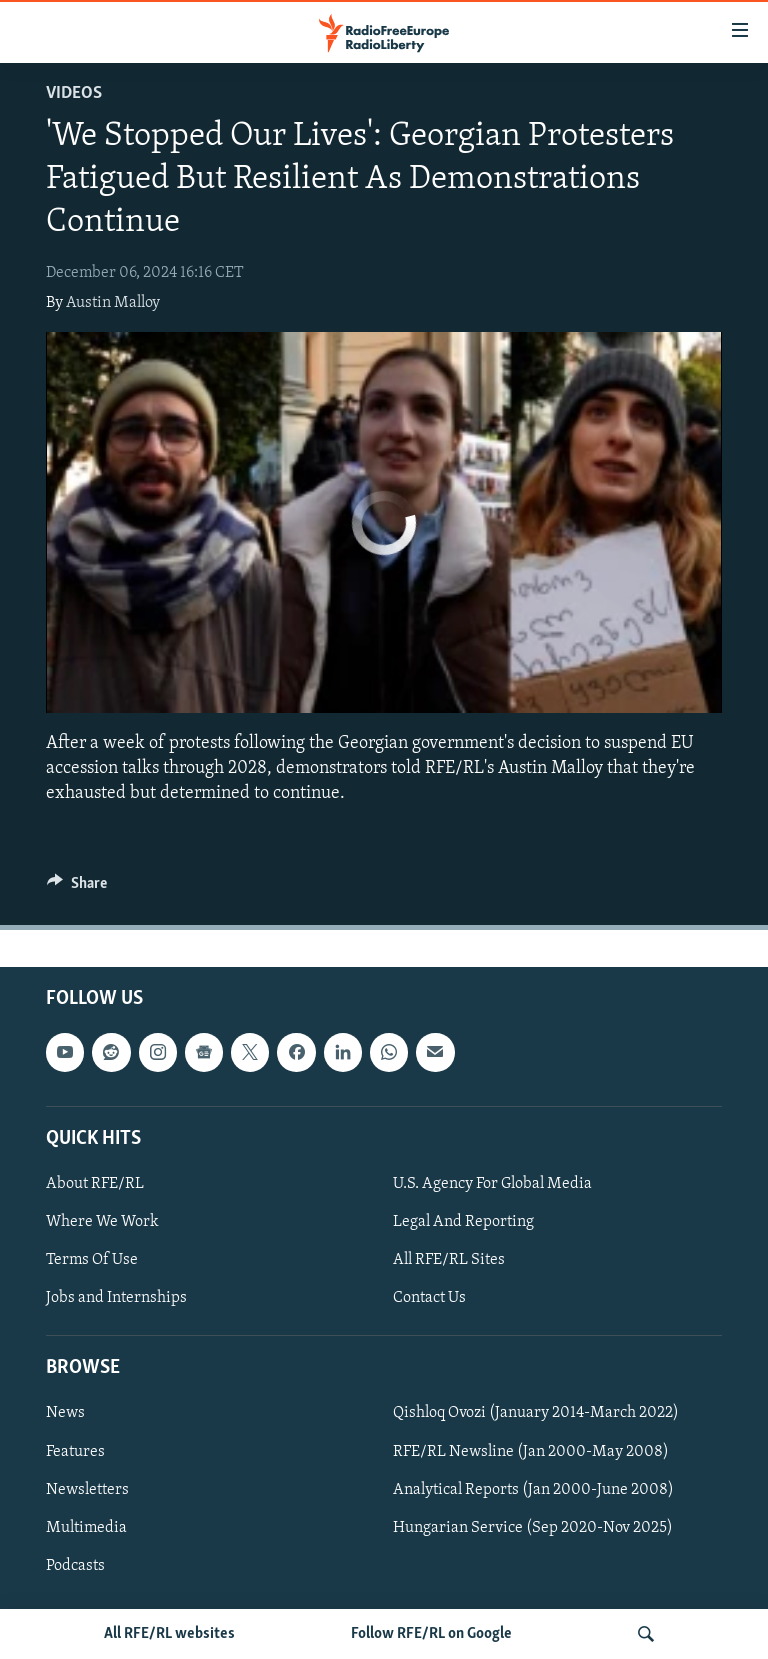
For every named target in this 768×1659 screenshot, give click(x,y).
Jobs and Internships (116, 1298)
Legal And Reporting (463, 1222)
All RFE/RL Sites (449, 1260)
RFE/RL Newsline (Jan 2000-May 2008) (531, 1452)
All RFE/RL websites (169, 1634)
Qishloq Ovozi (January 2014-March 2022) (536, 1414)
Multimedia (86, 1528)
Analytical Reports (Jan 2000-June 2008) (533, 1490)
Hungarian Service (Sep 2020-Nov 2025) (533, 1528)
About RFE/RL (95, 1184)
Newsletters (87, 1490)
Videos (74, 93)
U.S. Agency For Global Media (492, 1184)
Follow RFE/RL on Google (431, 1634)
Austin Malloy (113, 303)
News (65, 1414)
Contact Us (429, 1298)
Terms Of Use (92, 1260)
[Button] (77, 888)
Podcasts (75, 1566)
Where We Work (102, 1222)
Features (75, 1452)
